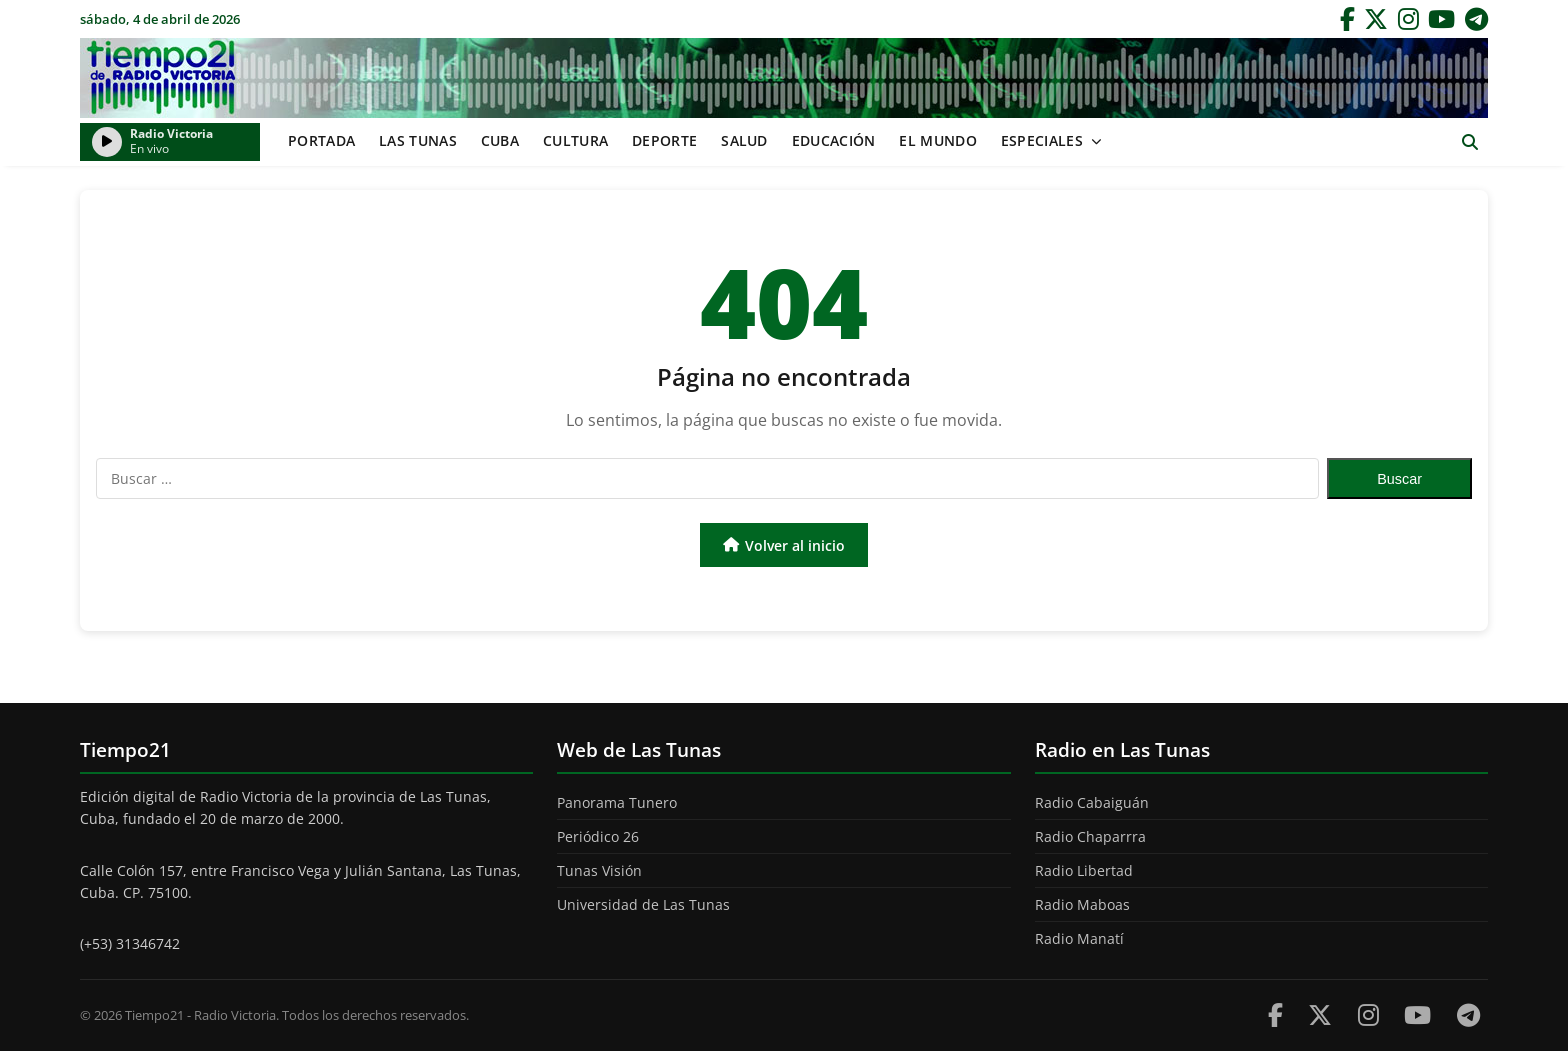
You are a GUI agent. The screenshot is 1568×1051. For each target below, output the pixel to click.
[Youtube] (1417, 1014)
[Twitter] (1376, 19)
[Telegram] (1476, 19)
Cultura (575, 140)
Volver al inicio (784, 545)
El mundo (937, 140)
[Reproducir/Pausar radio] (107, 142)
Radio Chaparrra (1090, 836)
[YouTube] (1441, 19)
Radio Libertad (1084, 870)
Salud (744, 140)
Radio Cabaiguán (1092, 802)
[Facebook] (1347, 19)
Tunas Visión (599, 870)
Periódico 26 (598, 836)
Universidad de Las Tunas (643, 904)
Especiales (1042, 140)
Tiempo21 (784, 78)
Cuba (500, 140)
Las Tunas (418, 140)
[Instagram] (1408, 19)
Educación (834, 140)
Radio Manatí (1079, 938)
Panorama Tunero (617, 802)
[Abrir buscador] (1469, 142)
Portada (321, 140)
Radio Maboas (1082, 904)
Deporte (664, 140)
